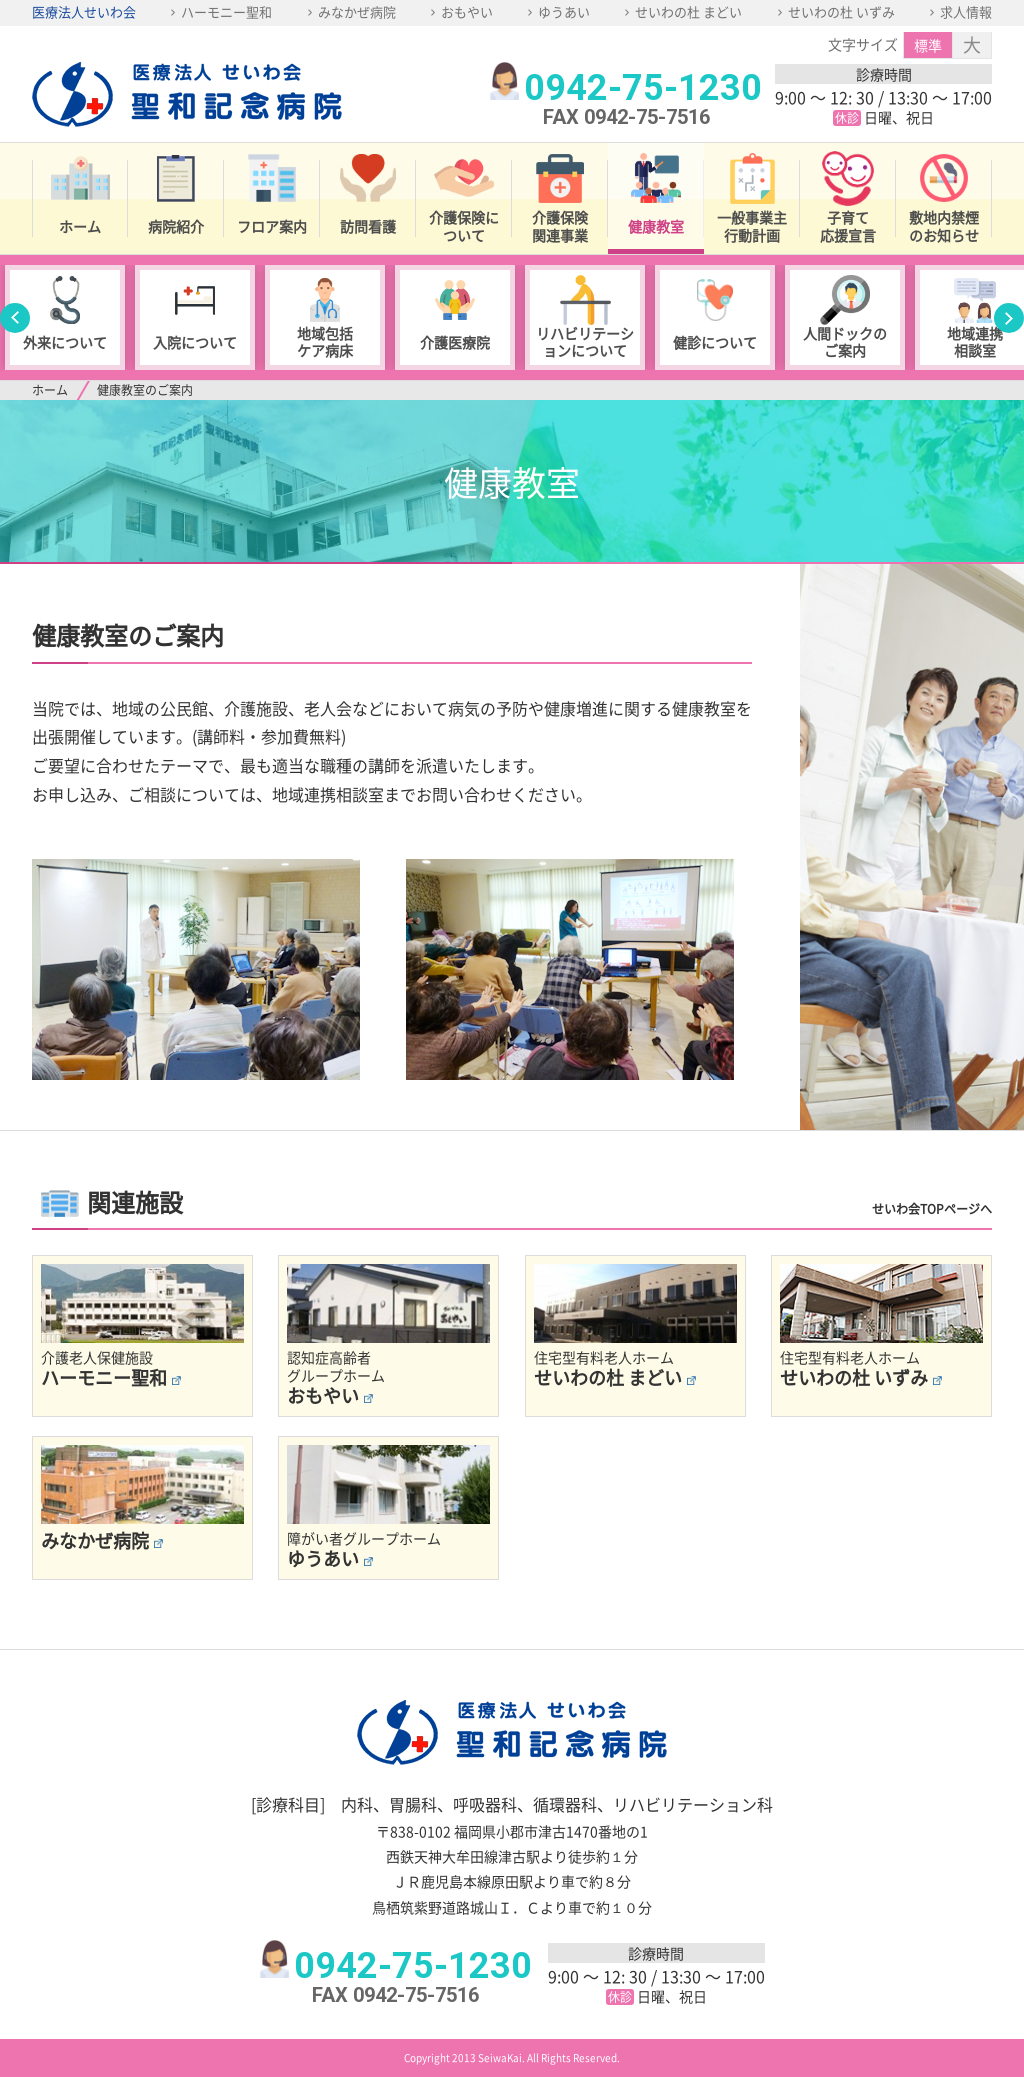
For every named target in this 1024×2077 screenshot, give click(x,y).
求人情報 (966, 11)
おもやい (467, 11)
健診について (715, 342)
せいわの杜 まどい (688, 11)
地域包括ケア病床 (325, 341)
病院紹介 (176, 226)
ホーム (80, 226)
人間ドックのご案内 (845, 341)
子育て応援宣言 (848, 226)
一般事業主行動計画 (752, 226)
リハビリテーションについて (585, 341)
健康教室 (656, 226)
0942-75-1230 (643, 88)
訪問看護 (368, 226)
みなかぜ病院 (357, 11)
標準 (928, 45)
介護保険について (464, 226)
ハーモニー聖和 (226, 11)
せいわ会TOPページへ (932, 1209)
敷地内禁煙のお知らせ (944, 226)
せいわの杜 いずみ (841, 11)
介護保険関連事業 (560, 226)
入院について (195, 342)
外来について (65, 342)
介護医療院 (455, 342)
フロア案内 (272, 226)
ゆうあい (564, 11)
